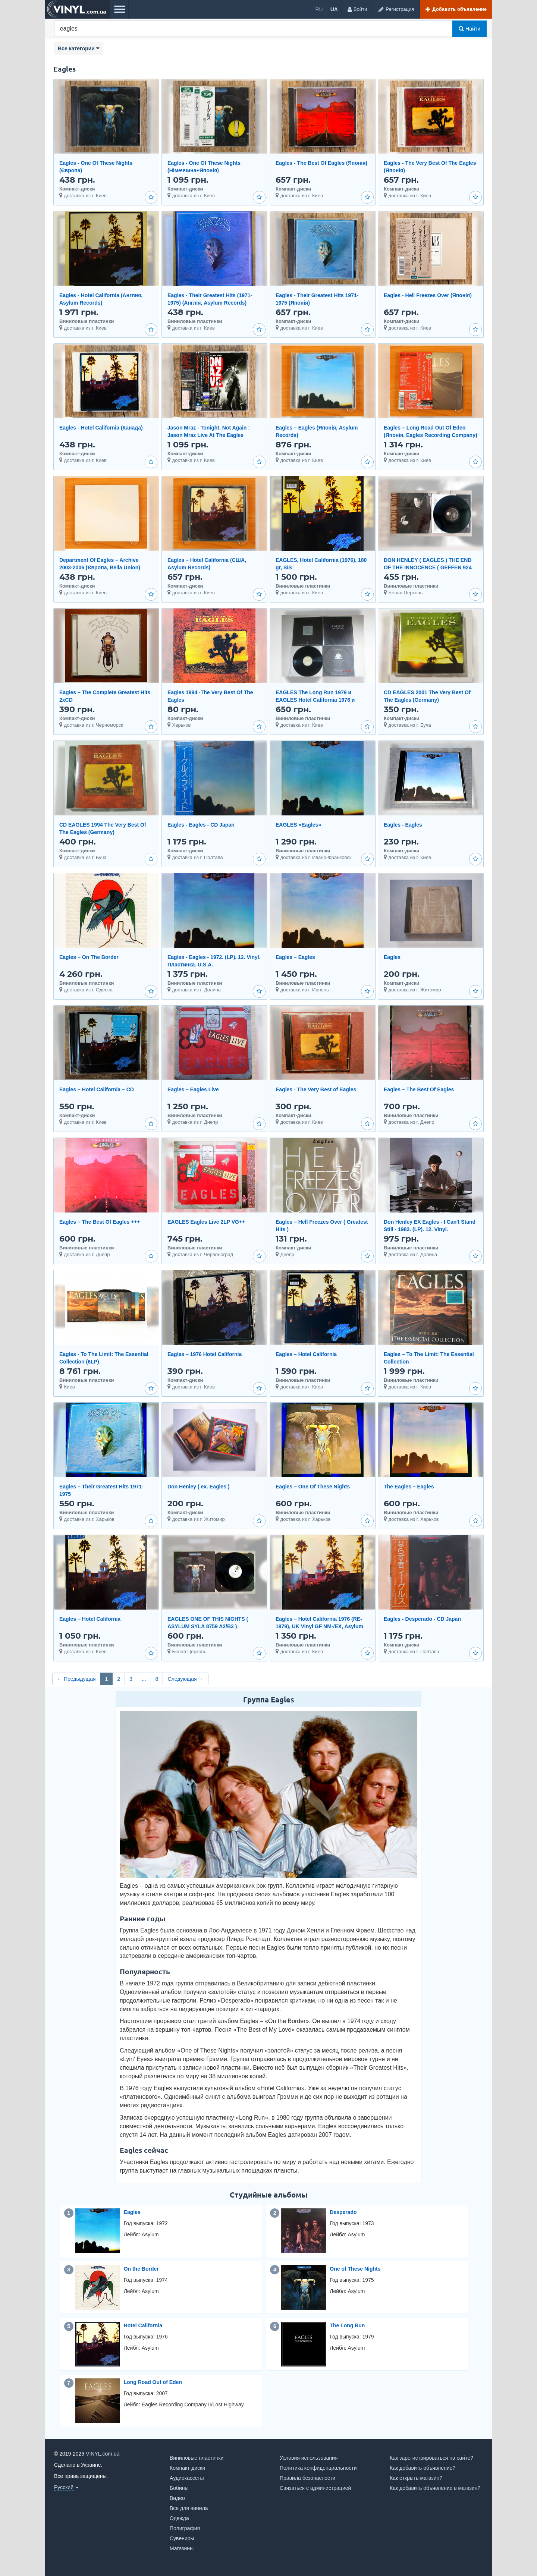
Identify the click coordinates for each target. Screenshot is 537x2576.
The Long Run (347, 2325)
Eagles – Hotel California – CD (96, 1089)
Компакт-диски (187, 2468)
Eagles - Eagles (403, 825)
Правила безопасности (307, 2478)
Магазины (182, 2548)
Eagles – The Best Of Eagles (419, 1089)
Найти (469, 29)
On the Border (141, 2269)
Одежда (179, 2518)
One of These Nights (355, 2269)
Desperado (343, 2212)
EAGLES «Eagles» (298, 825)
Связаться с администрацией (315, 2488)
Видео (177, 2498)
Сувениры (182, 2538)
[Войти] (357, 9)
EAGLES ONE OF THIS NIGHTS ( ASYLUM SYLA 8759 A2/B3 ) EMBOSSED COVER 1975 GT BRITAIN (214, 1626)
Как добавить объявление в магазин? (435, 2488)
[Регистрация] (396, 9)
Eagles (392, 957)
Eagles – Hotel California (306, 1354)
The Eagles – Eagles (409, 1487)
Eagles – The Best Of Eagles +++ (99, 1222)
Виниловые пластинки (196, 2458)
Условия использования (308, 2458)
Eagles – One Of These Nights (313, 1487)
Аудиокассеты (187, 2478)
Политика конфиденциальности (318, 2468)
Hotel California (143, 2325)
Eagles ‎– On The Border (89, 957)
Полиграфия (185, 2528)
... (144, 1679)
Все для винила (189, 2508)
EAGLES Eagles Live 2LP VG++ (206, 1222)
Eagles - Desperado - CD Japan (422, 1619)
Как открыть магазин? (416, 2478)
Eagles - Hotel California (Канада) (101, 428)
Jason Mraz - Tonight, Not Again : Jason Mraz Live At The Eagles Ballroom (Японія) (208, 435)
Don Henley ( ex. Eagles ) (198, 1487)
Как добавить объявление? (422, 2468)
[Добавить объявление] (456, 9)
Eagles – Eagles (295, 957)
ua (334, 9)
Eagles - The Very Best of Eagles (316, 1089)
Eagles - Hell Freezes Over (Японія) (428, 295)
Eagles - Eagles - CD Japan (201, 825)
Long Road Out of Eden (153, 2382)
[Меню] (119, 9)
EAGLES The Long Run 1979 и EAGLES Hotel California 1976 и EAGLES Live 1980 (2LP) (315, 699)
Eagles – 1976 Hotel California (204, 1354)
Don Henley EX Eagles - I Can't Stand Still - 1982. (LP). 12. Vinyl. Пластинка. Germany (429, 1229)
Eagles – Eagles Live (193, 1089)
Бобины (179, 2488)
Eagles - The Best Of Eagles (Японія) (321, 163)
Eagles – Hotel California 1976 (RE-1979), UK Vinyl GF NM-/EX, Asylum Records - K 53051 (319, 1626)
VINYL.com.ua (102, 2454)
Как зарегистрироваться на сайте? (431, 2458)
